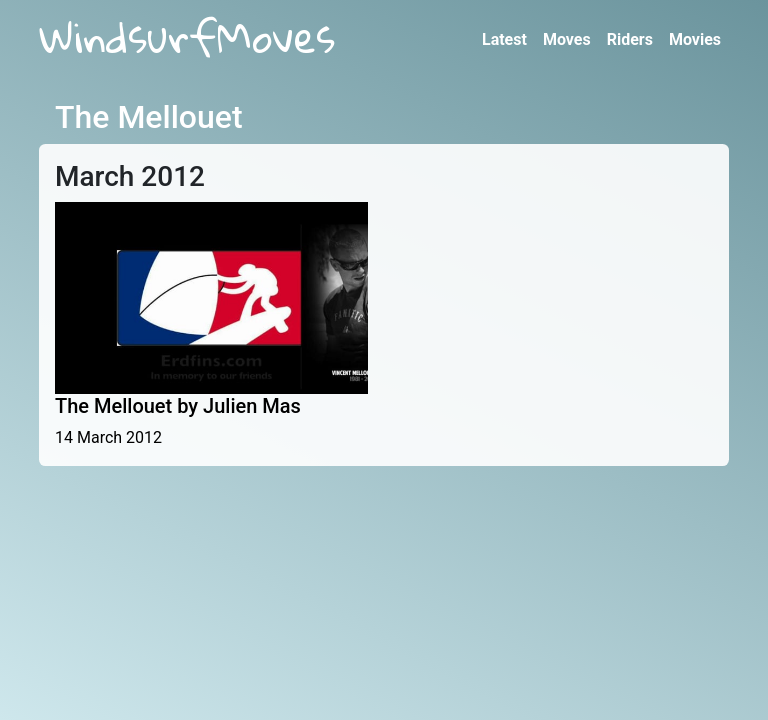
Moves (567, 39)
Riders (630, 39)
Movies (695, 39)
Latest (504, 39)
